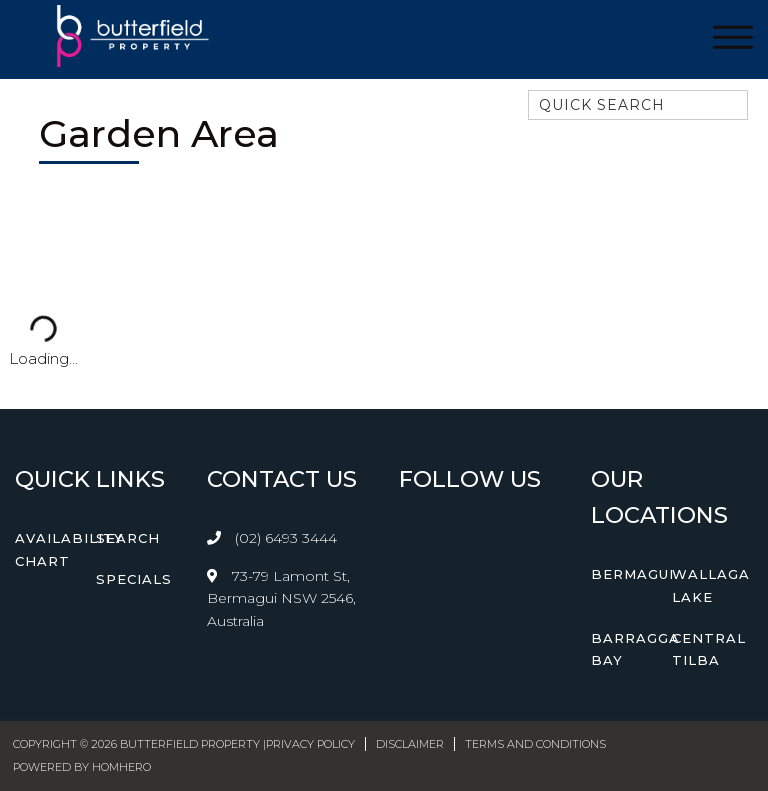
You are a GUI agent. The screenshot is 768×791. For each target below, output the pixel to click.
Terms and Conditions (535, 744)
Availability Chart (69, 549)
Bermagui (632, 574)
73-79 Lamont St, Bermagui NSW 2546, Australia (281, 598)
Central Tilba (709, 649)
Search (128, 538)
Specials (134, 579)
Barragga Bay (635, 649)
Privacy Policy (310, 744)
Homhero (121, 767)
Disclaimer (410, 744)
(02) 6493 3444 (286, 538)
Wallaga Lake (711, 585)
